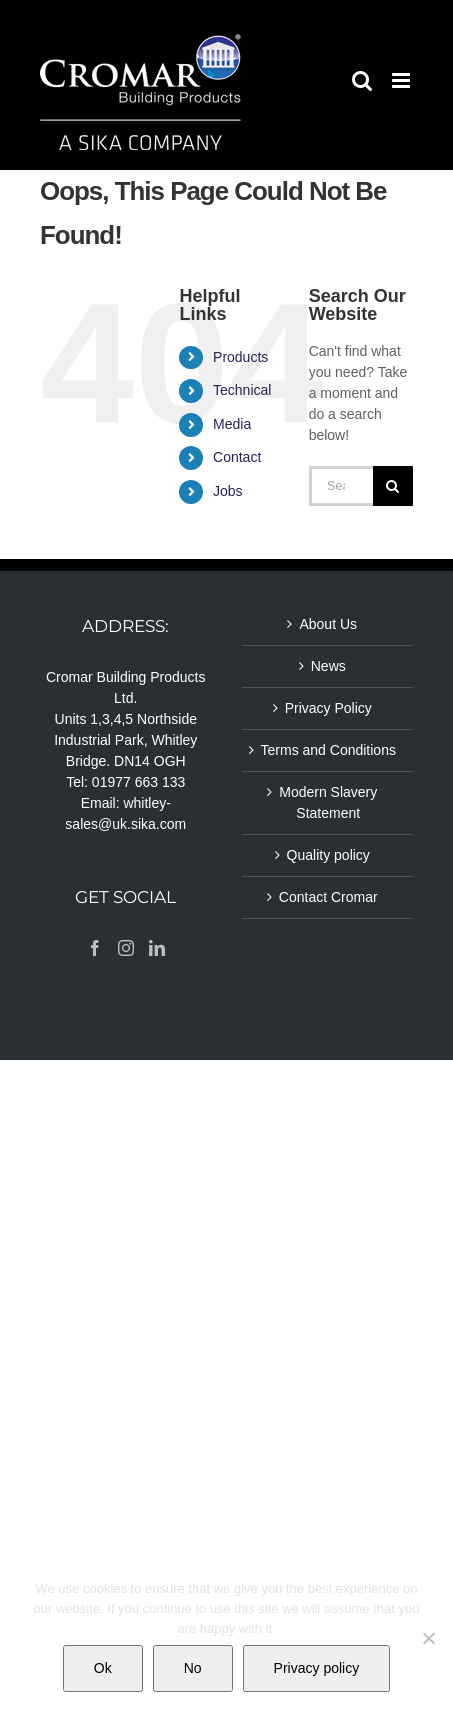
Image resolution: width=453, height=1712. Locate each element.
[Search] (393, 486)
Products (240, 357)
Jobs (228, 491)
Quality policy (328, 855)
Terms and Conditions (328, 750)
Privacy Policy (328, 708)
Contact (237, 457)
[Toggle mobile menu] (402, 80)
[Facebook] (95, 948)
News (328, 666)
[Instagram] (126, 948)
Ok (103, 1668)
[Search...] (341, 486)
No (193, 1668)
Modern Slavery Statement (328, 802)
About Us (328, 624)
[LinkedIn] (157, 948)
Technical (242, 390)
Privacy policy (317, 1668)
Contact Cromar (328, 897)
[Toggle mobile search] (362, 80)
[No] (428, 1638)
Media (232, 424)
